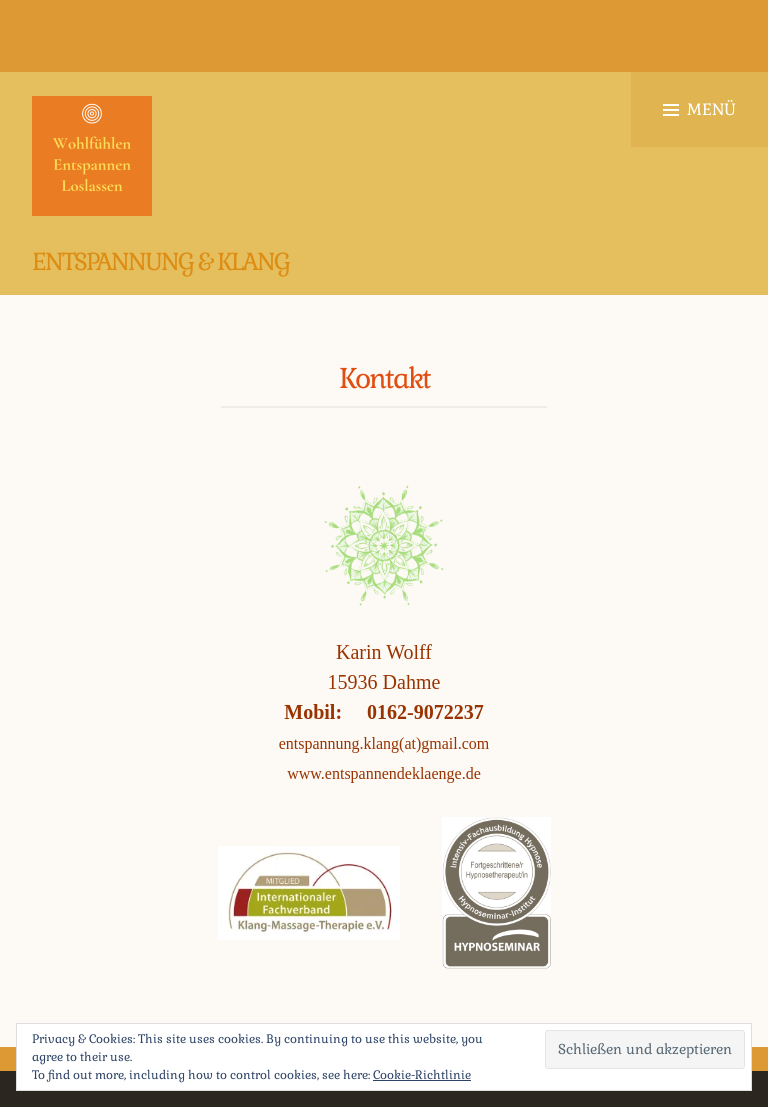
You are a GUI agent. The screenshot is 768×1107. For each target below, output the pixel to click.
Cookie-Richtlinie (422, 1075)
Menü (699, 109)
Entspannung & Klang (160, 261)
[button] (92, 156)
